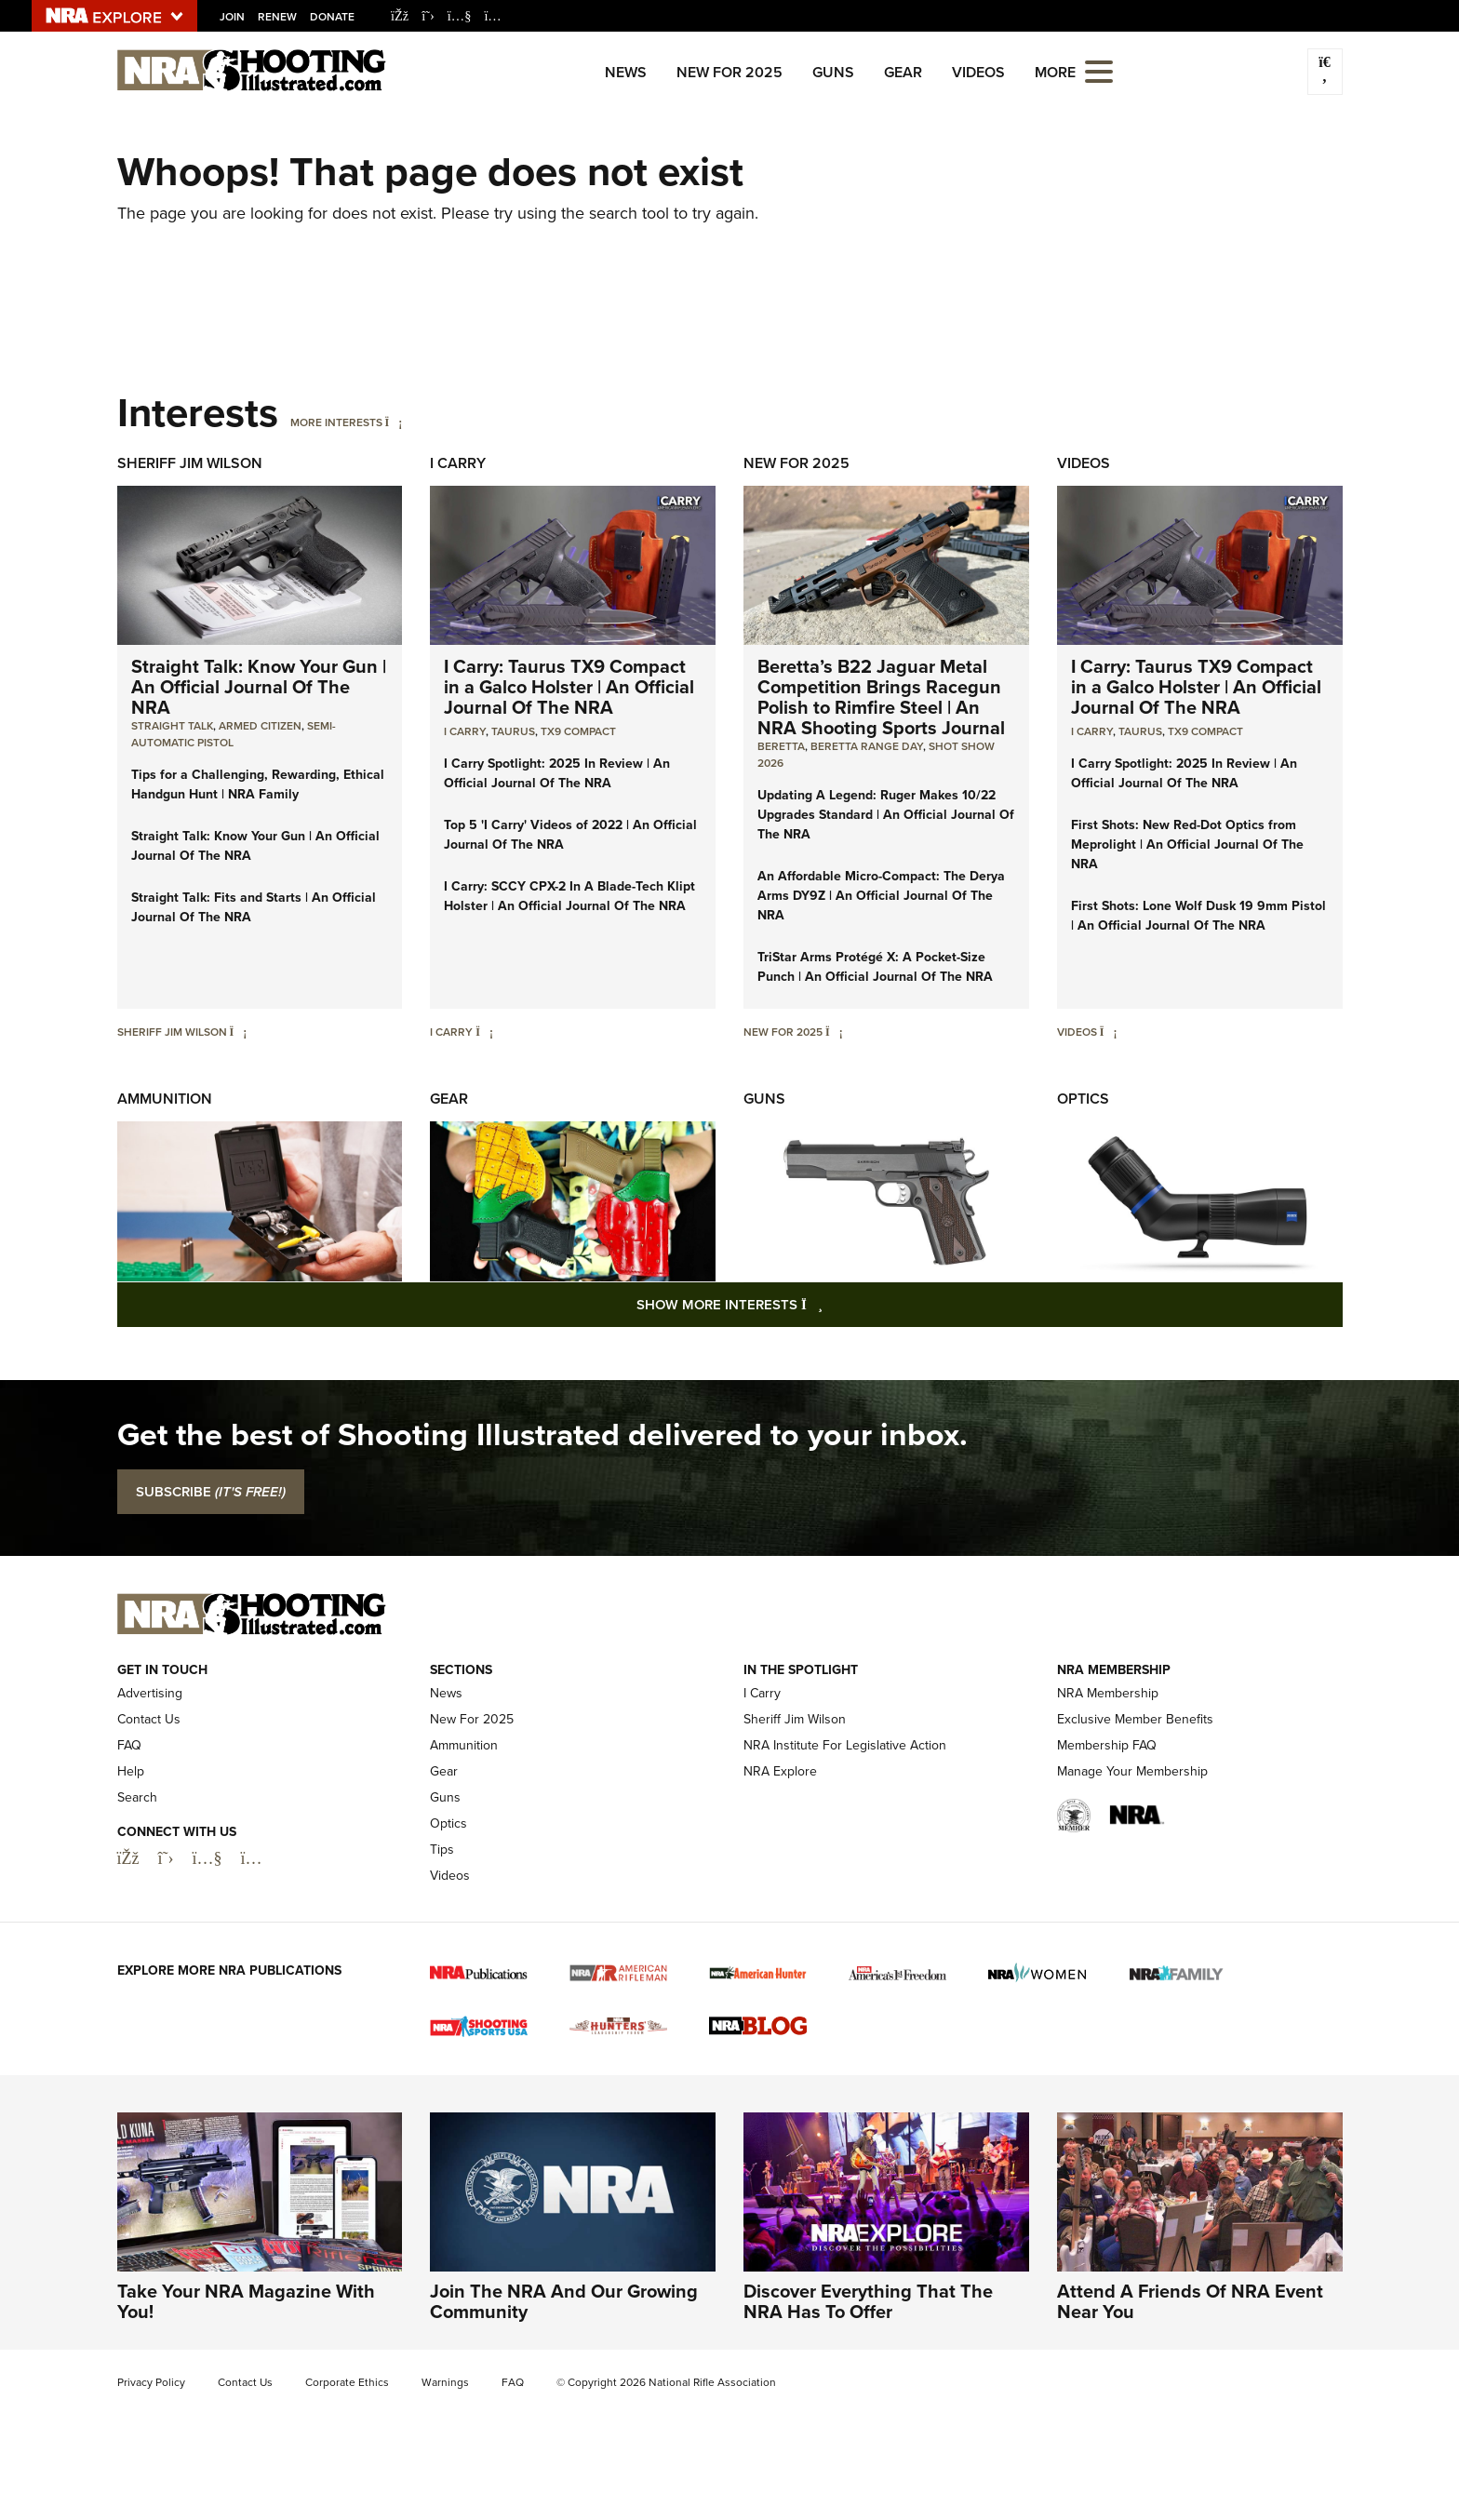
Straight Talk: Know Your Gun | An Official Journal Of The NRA (258, 686)
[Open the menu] (1099, 70)
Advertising (149, 1693)
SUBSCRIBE (211, 1491)
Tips (442, 1849)
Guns (833, 72)
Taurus (513, 731)
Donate (332, 16)
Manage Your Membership (1132, 1771)
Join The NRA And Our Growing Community (564, 2301)
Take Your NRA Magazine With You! (246, 2301)
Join (232, 16)
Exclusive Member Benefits (1135, 1719)
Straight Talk (172, 725)
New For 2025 (729, 72)
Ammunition (164, 1098)
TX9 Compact (578, 731)
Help (130, 1771)
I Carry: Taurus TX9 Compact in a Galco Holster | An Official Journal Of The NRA (569, 686)
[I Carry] (484, 1032)
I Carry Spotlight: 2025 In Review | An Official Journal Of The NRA (557, 773)
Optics (1083, 1098)
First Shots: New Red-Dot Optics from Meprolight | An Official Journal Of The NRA (1187, 844)
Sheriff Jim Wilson (189, 463)
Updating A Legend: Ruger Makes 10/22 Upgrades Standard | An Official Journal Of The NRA (885, 814)
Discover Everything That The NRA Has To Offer (868, 2301)
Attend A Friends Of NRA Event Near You (1190, 2301)
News (626, 72)
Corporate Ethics (347, 2382)
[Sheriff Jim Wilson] (239, 1032)
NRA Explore (780, 1771)
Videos (978, 72)
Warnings (445, 2382)
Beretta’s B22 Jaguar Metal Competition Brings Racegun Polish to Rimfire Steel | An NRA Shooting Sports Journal (881, 696)
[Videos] (1109, 1032)
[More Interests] (394, 422)
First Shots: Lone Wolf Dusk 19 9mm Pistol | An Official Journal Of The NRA (1198, 915)
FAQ (129, 1745)
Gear (903, 72)
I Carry (458, 463)
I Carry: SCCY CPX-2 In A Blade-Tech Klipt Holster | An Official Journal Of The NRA (569, 896)
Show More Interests (830, 1304)
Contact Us (149, 1719)
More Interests (336, 422)
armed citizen (260, 725)
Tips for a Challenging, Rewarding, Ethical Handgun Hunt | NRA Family (257, 784)
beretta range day (866, 746)
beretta (781, 746)
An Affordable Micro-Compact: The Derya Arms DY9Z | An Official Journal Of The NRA (881, 895)
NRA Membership (1107, 1693)
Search (137, 1797)
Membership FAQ (1107, 1745)
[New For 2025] (834, 1032)
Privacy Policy (151, 2382)
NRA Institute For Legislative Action (844, 1745)
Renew (277, 16)
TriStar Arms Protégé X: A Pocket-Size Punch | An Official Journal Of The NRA (875, 966)
